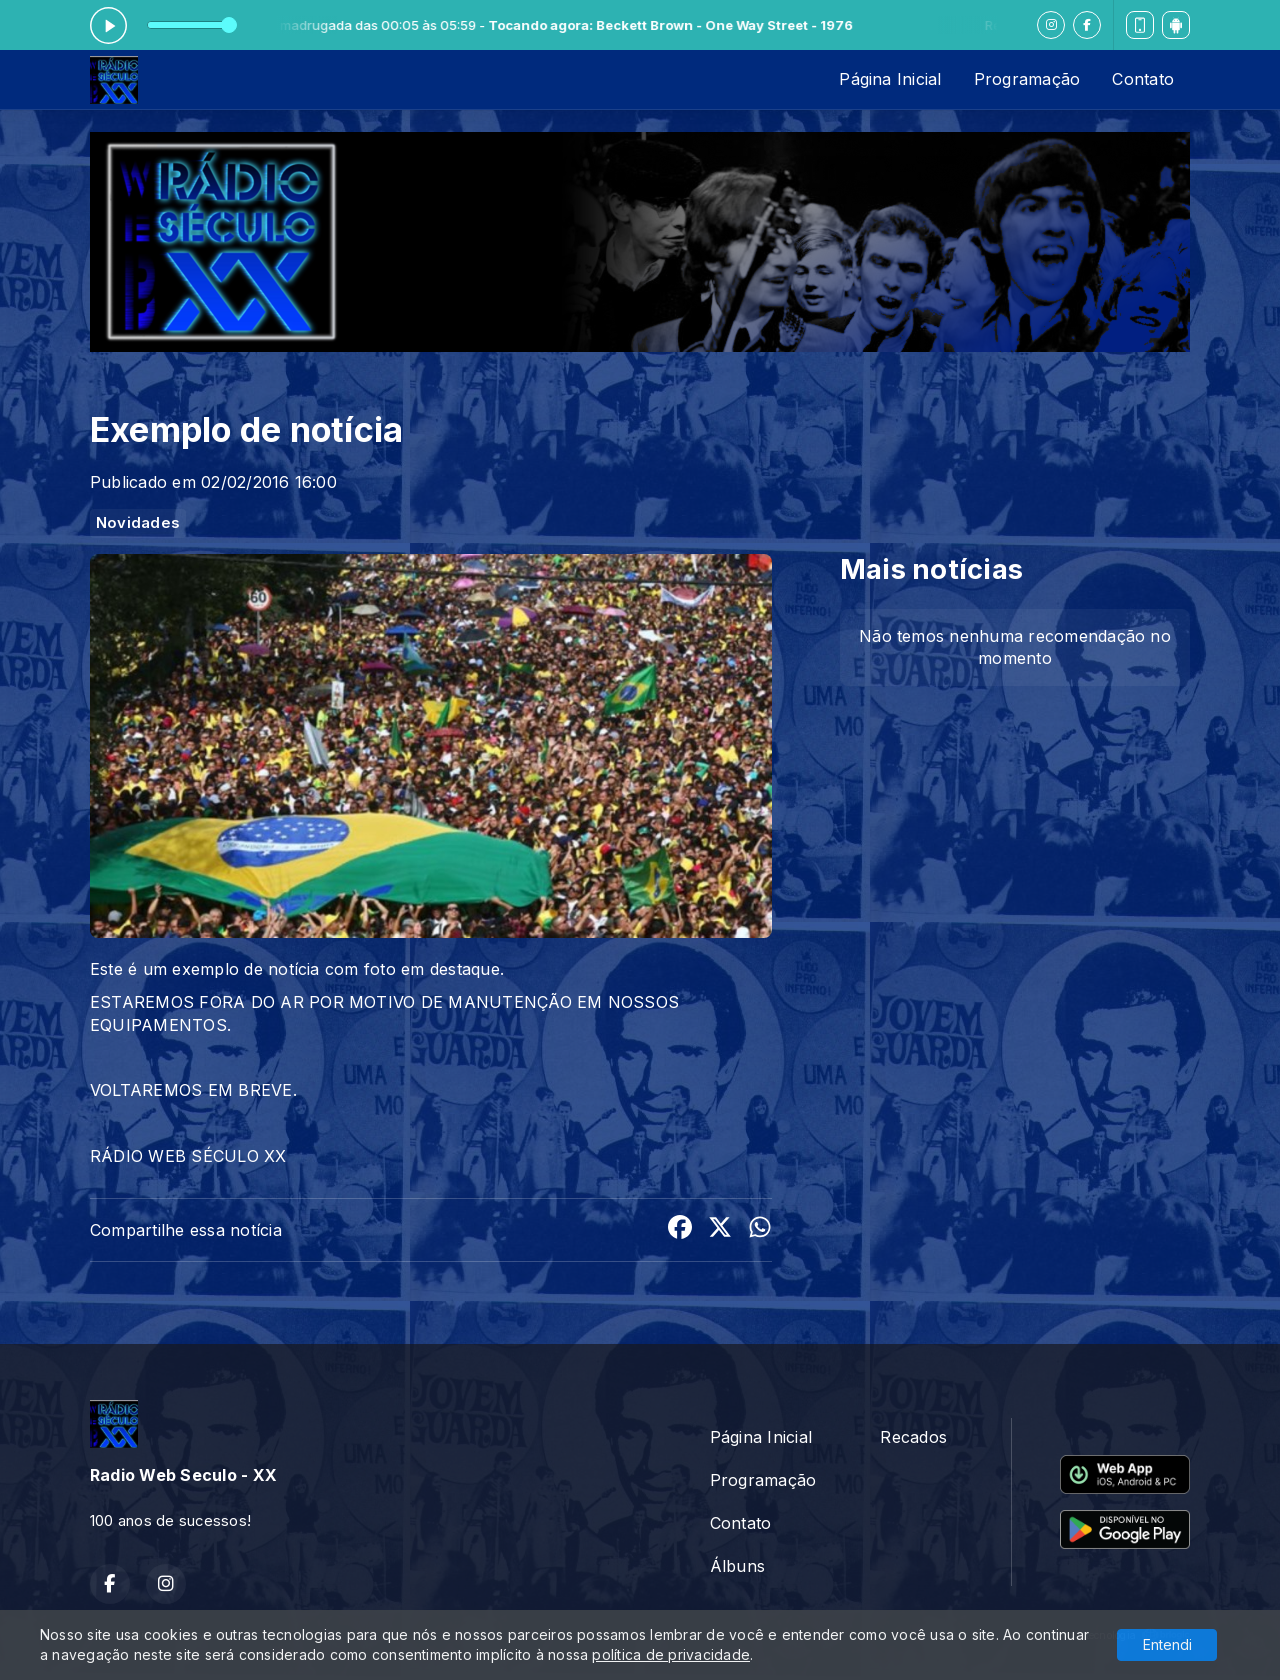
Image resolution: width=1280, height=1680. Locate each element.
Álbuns (737, 1566)
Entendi (1167, 1644)
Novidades (138, 523)
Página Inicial (890, 79)
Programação (1027, 79)
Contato (1143, 79)
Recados (913, 1437)
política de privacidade (671, 1654)
